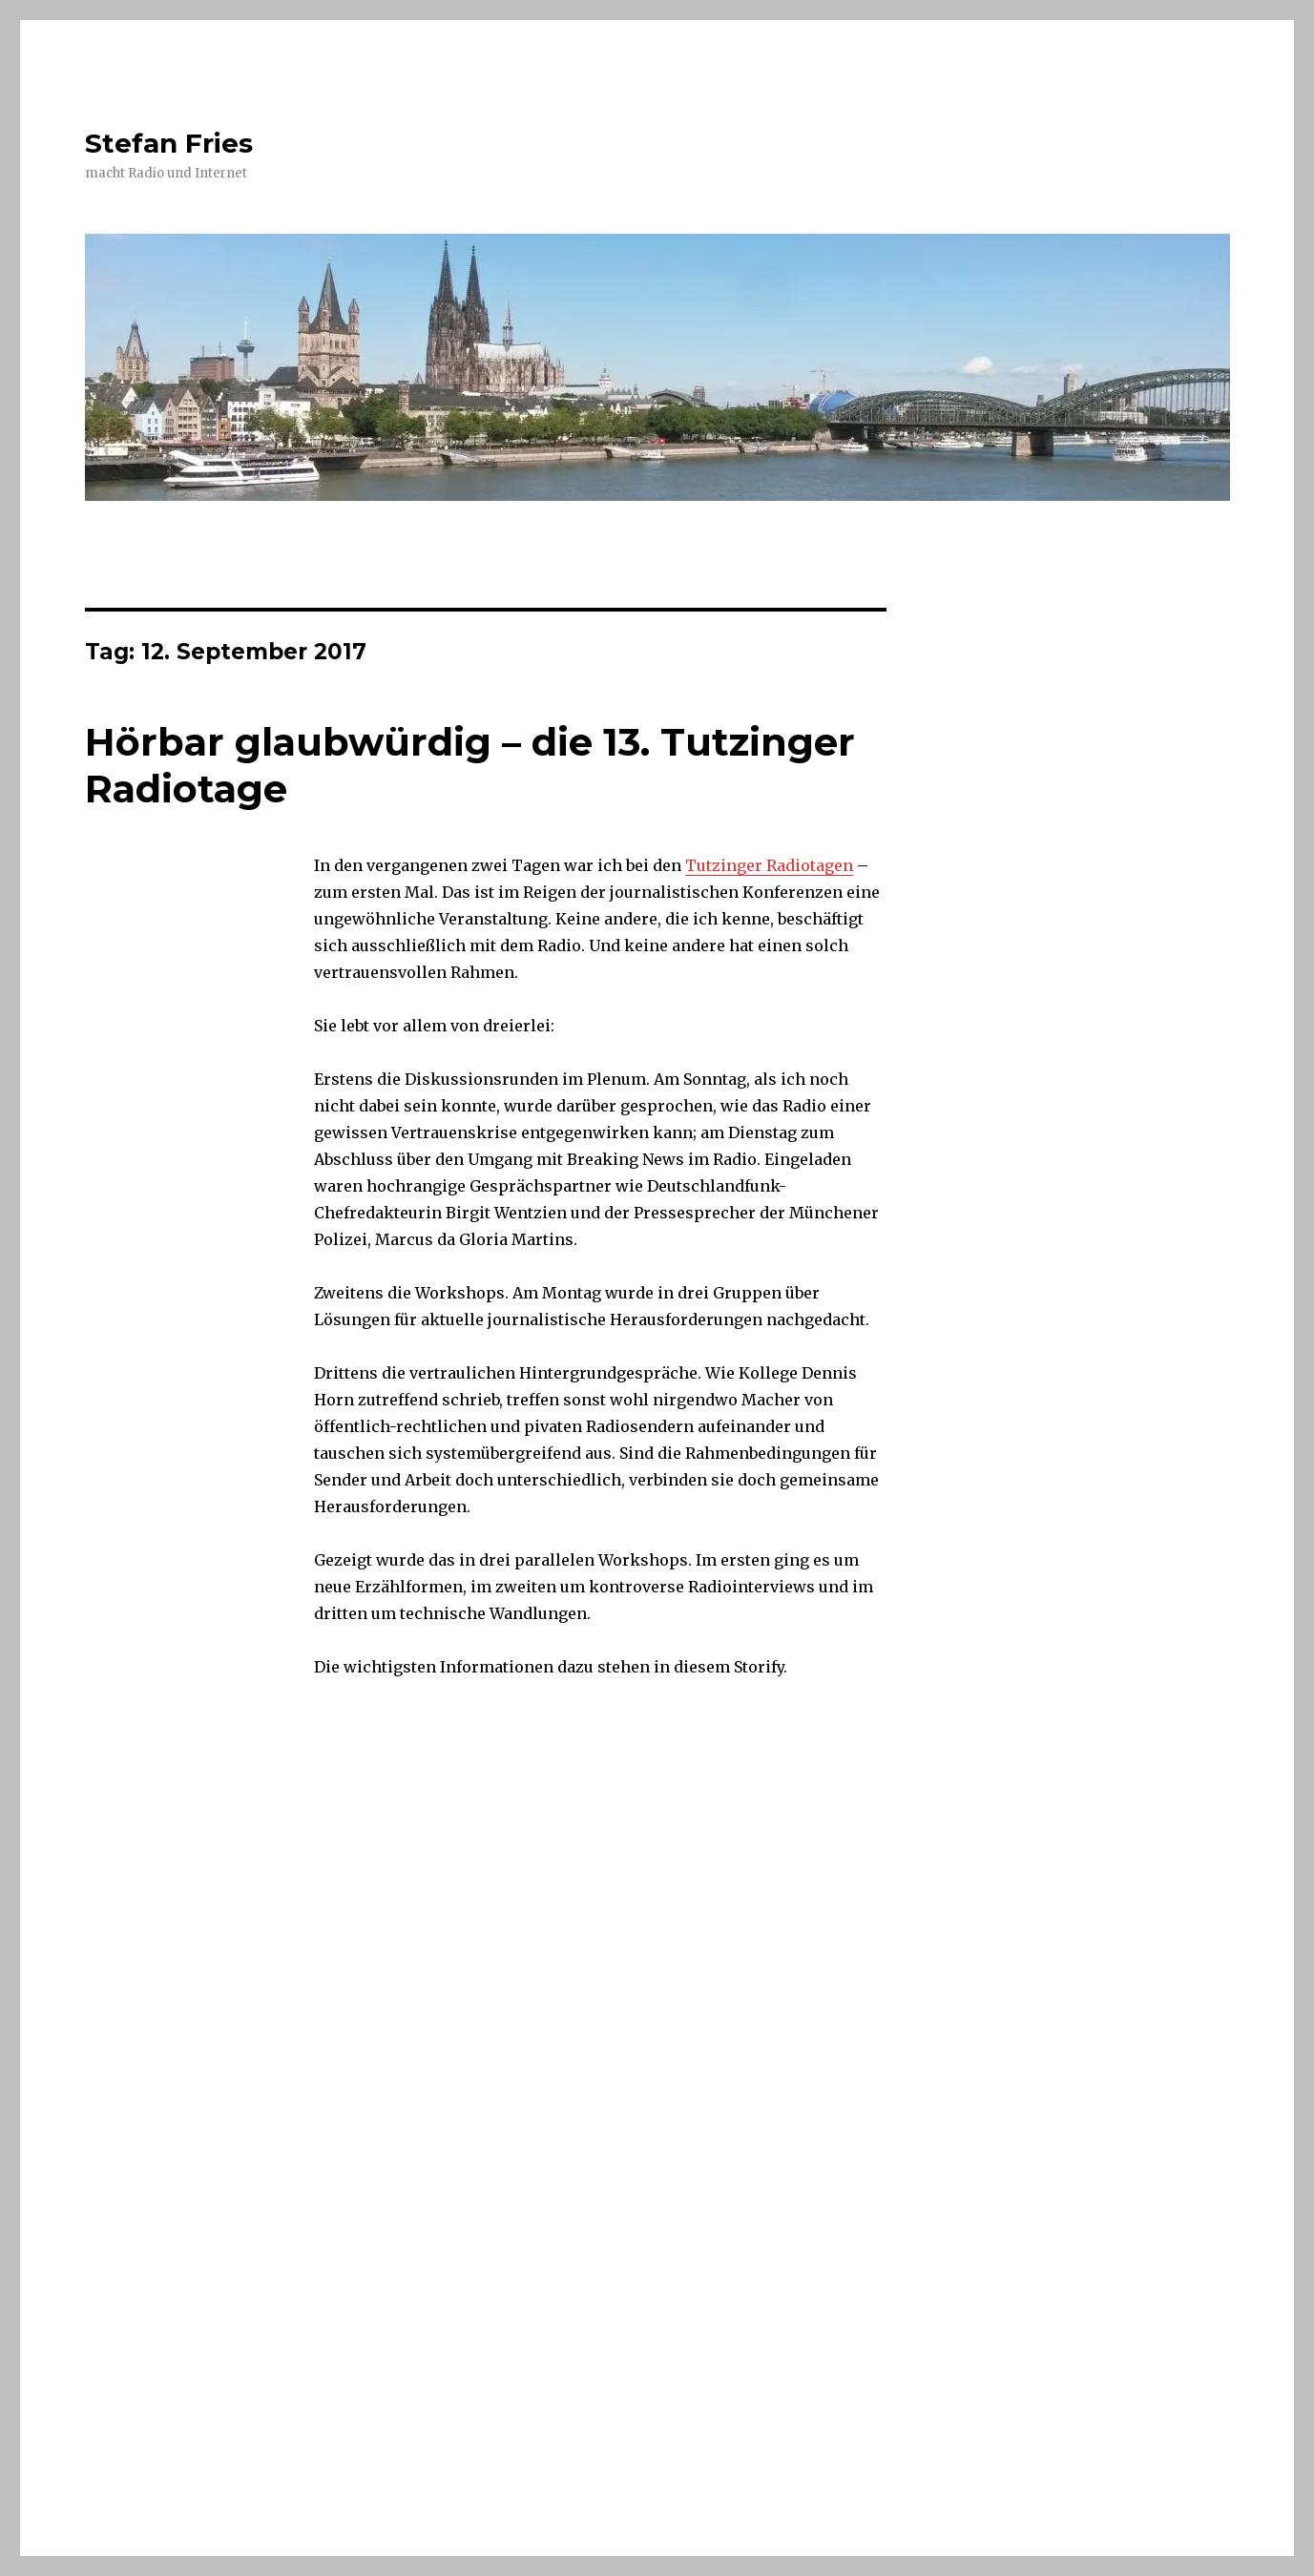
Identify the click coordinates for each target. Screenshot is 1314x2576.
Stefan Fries (169, 143)
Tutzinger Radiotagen (769, 865)
